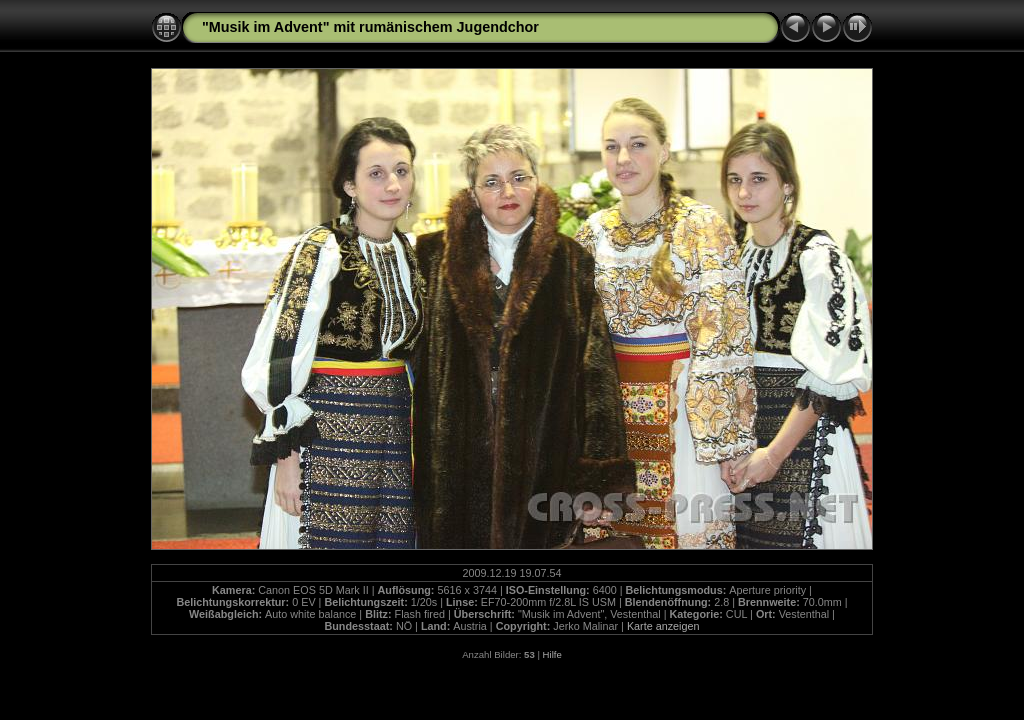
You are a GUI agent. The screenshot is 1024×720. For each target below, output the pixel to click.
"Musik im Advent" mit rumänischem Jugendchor (370, 27)
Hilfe (552, 654)
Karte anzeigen (663, 626)
